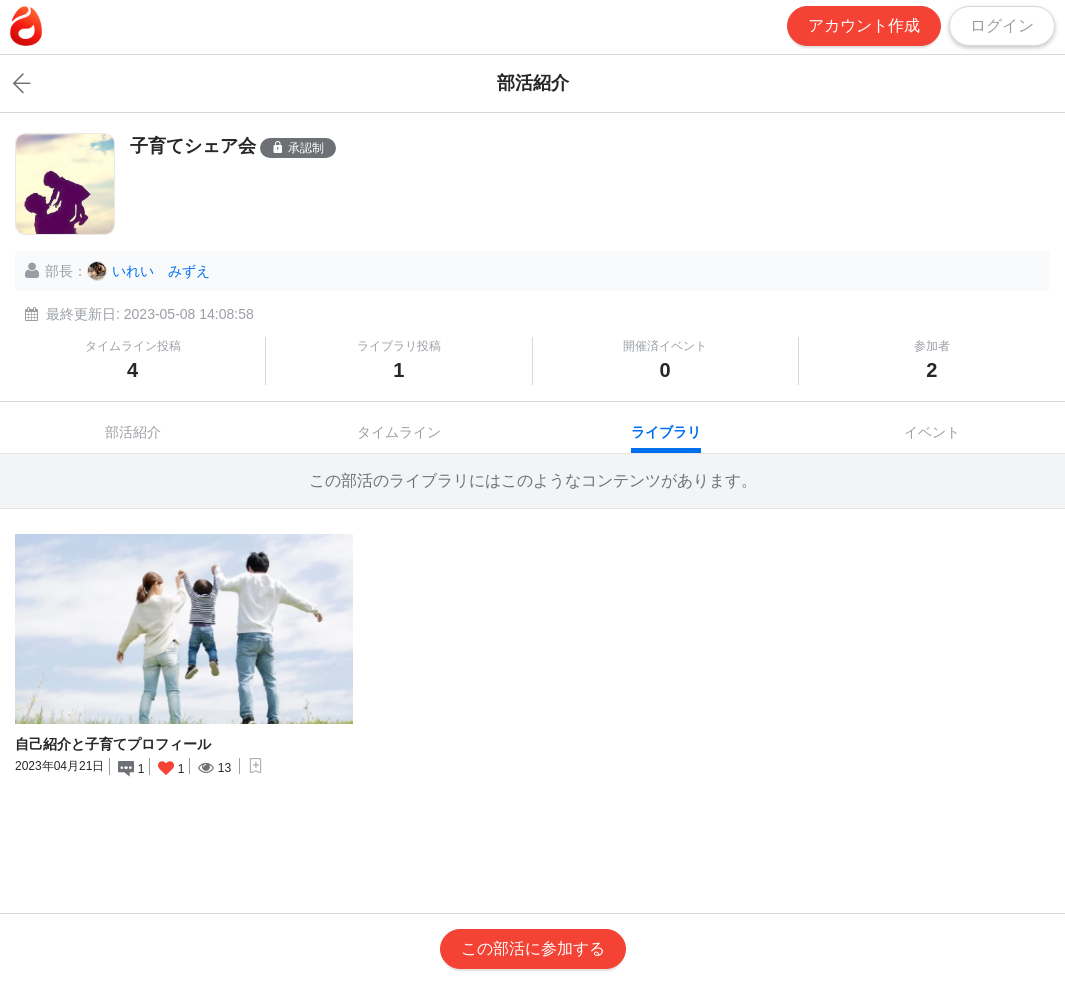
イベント (932, 432)
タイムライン (399, 432)
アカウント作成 (864, 25)
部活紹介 (133, 432)
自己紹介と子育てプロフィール (113, 744)
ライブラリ (666, 432)
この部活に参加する (533, 948)
